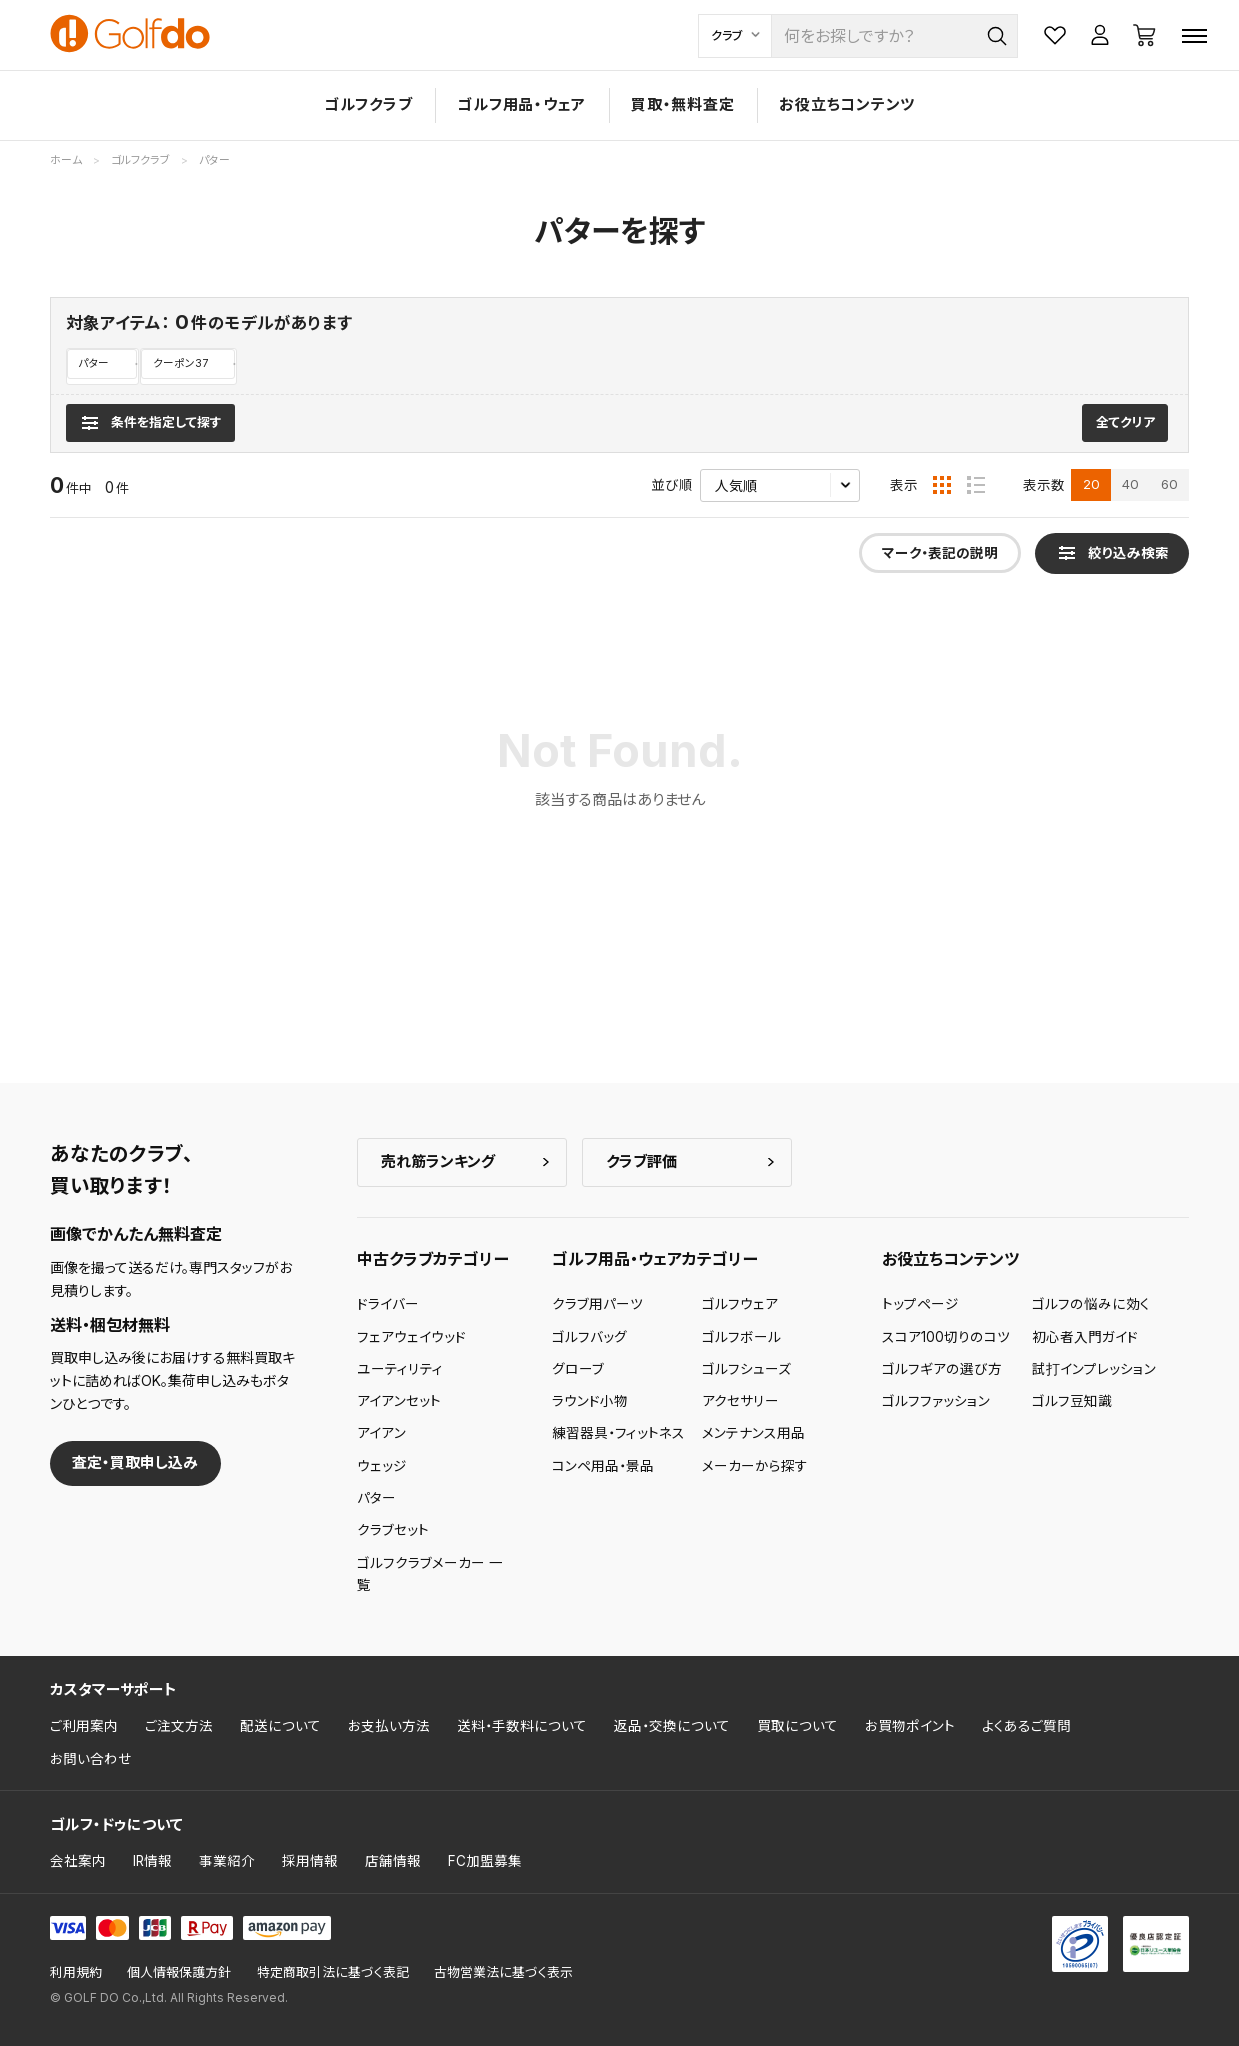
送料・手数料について (522, 1727)
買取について (797, 1727)
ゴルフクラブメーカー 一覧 (430, 1574)
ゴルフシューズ (746, 1369)
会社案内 (78, 1862)
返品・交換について (672, 1727)
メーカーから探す (755, 1466)
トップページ (920, 1305)
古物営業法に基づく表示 (503, 1973)
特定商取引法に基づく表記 (333, 1973)
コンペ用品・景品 (603, 1466)
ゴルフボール (741, 1337)
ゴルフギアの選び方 (942, 1369)
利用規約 (76, 1973)
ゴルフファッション (936, 1402)
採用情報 (310, 1862)
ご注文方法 (179, 1727)
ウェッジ (382, 1466)
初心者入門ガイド (1085, 1337)
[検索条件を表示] (150, 423)
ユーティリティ (400, 1369)
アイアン (381, 1434)
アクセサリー (740, 1402)
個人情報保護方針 (179, 1973)
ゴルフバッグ (589, 1337)
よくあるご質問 (1026, 1727)
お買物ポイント (910, 1727)
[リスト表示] (976, 486)
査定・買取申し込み (135, 1463)
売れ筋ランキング (438, 1161)
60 (1169, 485)
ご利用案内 (84, 1727)
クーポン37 (181, 363)
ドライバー (388, 1305)
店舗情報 (393, 1862)
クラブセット (393, 1531)
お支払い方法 (389, 1727)
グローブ (578, 1369)
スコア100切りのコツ (946, 1337)
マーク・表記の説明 (940, 554)
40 (1130, 485)
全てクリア (1125, 423)
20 (1091, 485)
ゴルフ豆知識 (1072, 1402)
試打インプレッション (1094, 1369)
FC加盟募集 (485, 1862)
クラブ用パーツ (597, 1305)
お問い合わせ (91, 1759)
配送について (280, 1727)
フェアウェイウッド (411, 1337)
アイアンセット (399, 1402)
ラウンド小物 (590, 1402)
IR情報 (152, 1862)
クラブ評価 (641, 1161)
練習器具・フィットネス (618, 1434)
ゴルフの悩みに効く (1091, 1305)
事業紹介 (227, 1862)
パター (93, 363)
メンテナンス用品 (753, 1434)
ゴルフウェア (740, 1305)
